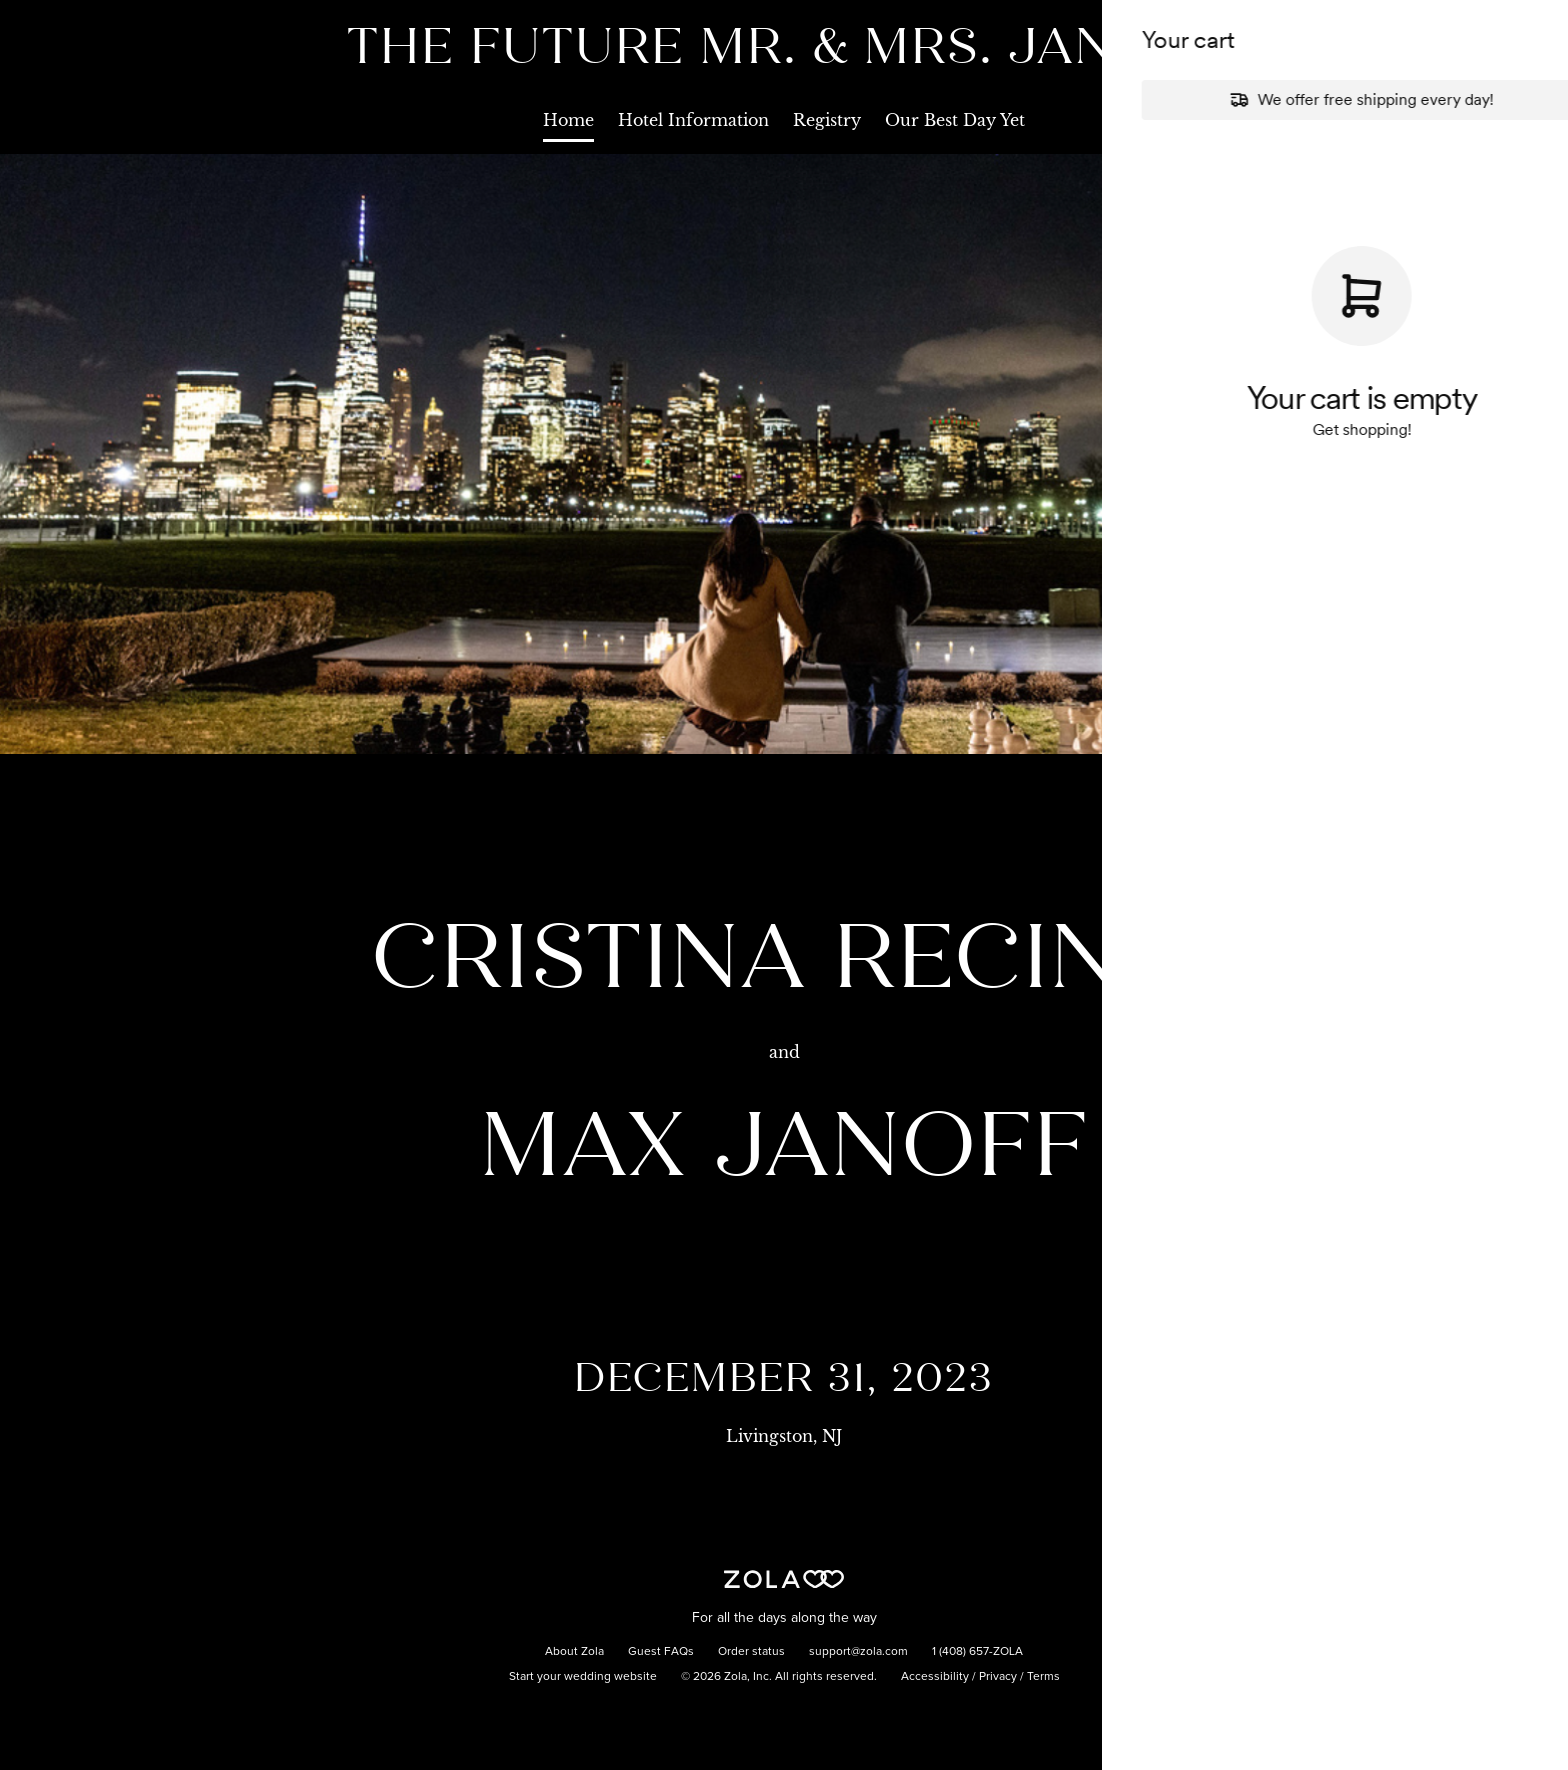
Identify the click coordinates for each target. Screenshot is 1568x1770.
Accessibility (935, 1677)
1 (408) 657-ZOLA (977, 1652)
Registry (827, 120)
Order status (751, 1652)
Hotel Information (693, 120)
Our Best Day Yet (955, 120)
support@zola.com (858, 1652)
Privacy (998, 1677)
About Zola (574, 1652)
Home (568, 120)
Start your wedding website (583, 1677)
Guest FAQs (661, 1652)
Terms (1043, 1677)
